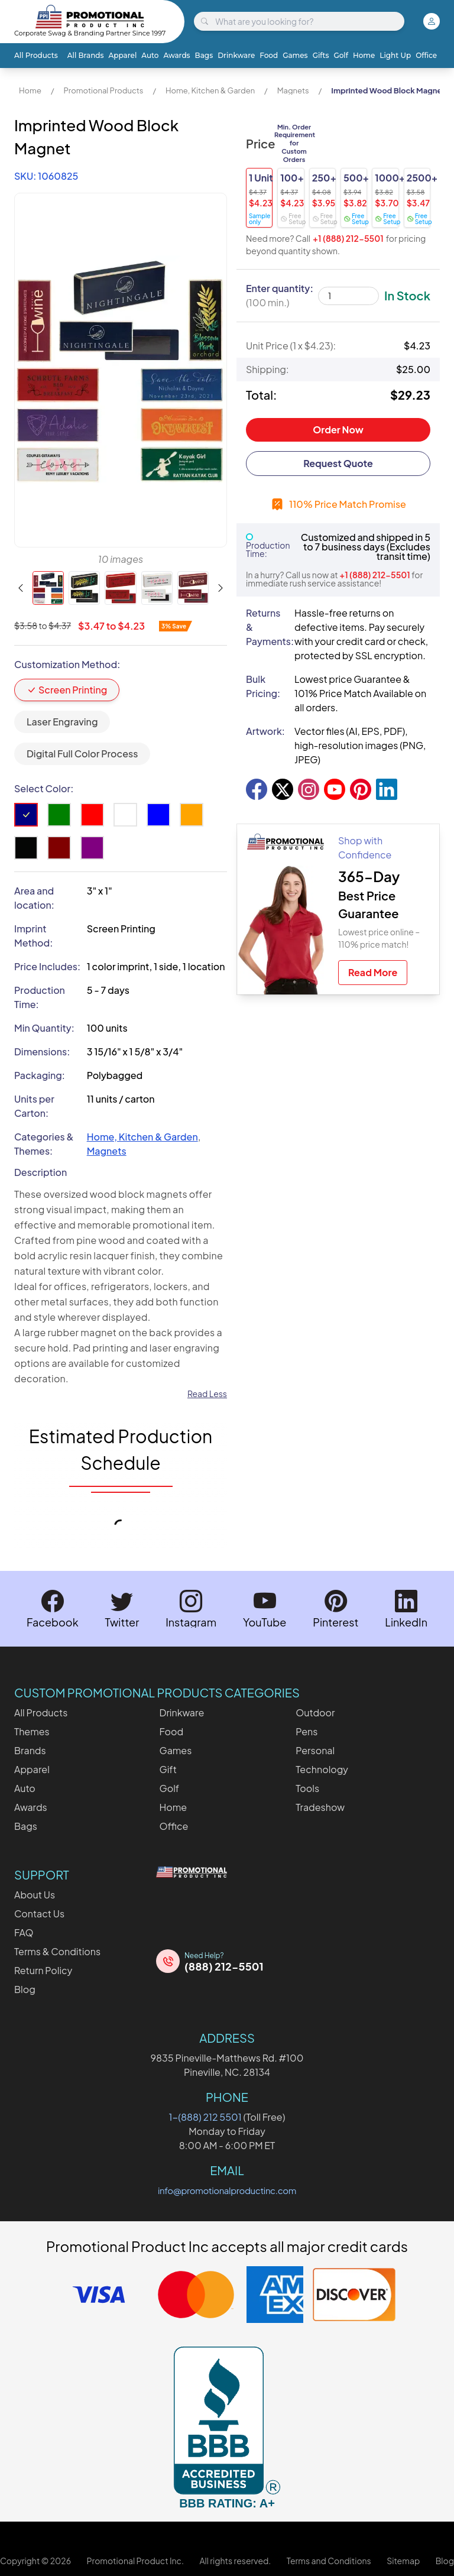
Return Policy (43, 1970)
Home (364, 55)
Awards (176, 55)
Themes (32, 1731)
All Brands (85, 55)
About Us (34, 1894)
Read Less (207, 1393)
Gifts (321, 55)
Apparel (123, 55)
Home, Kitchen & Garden (210, 90)
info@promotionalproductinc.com (227, 2190)
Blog (24, 1989)
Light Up (395, 55)
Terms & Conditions (57, 1951)
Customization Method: (67, 664)
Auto (149, 55)
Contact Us (39, 1913)
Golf (340, 55)
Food (269, 55)
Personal (315, 1750)
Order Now (338, 429)
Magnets (293, 90)
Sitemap (403, 2560)
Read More (372, 972)
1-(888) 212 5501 (205, 2117)
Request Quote (338, 463)
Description (40, 1172)
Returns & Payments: (265, 627)
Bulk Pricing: (263, 686)
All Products (36, 55)
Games (295, 55)
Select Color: (43, 788)
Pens (306, 1731)
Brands (30, 1750)
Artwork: (265, 731)
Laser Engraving (62, 721)
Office (426, 55)
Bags (204, 55)
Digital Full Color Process (82, 753)
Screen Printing (67, 689)
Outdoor (315, 1712)
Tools (307, 1788)
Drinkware (236, 55)
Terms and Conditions (329, 2560)
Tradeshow (320, 1807)
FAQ (24, 1932)
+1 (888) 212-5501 (348, 238)
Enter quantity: (279, 295)
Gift (168, 1769)
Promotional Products (103, 90)
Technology (322, 1769)
